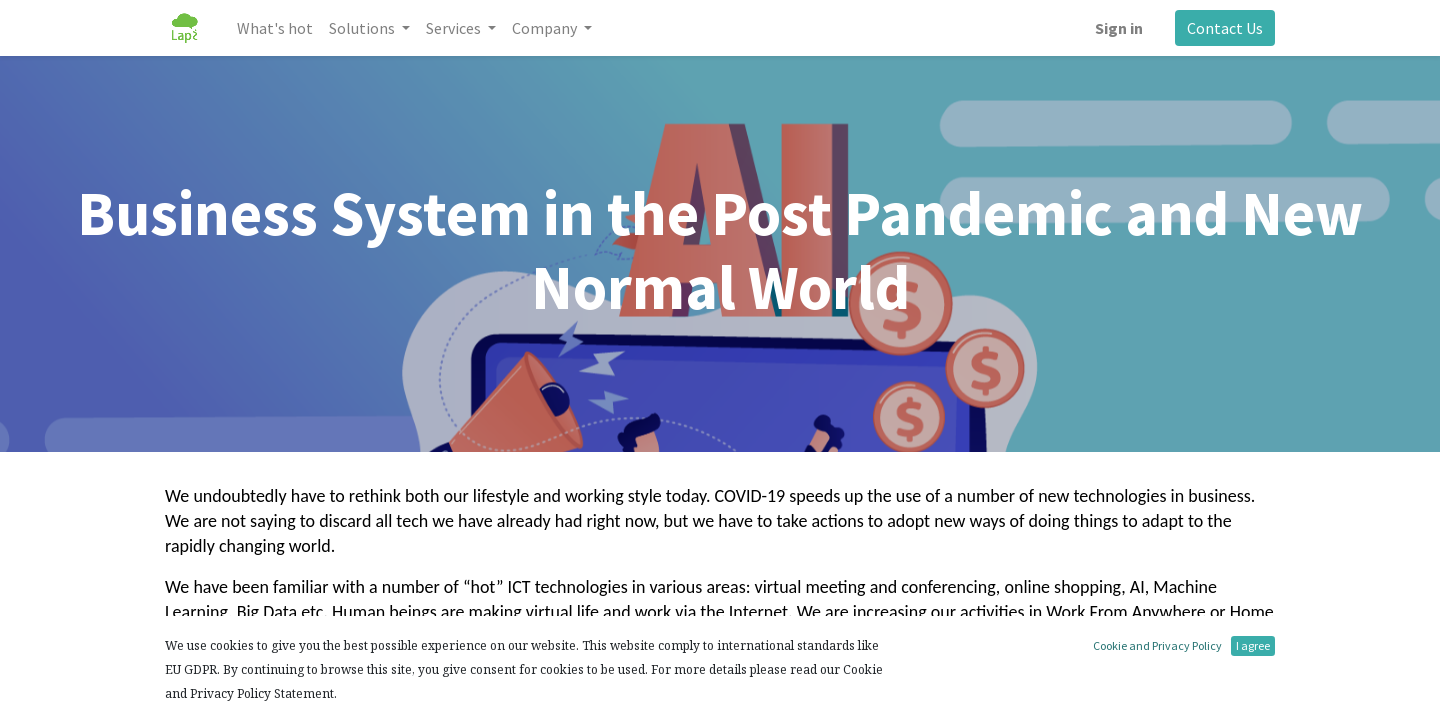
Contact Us (1225, 28)
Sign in (1119, 28)
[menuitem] (275, 28)
